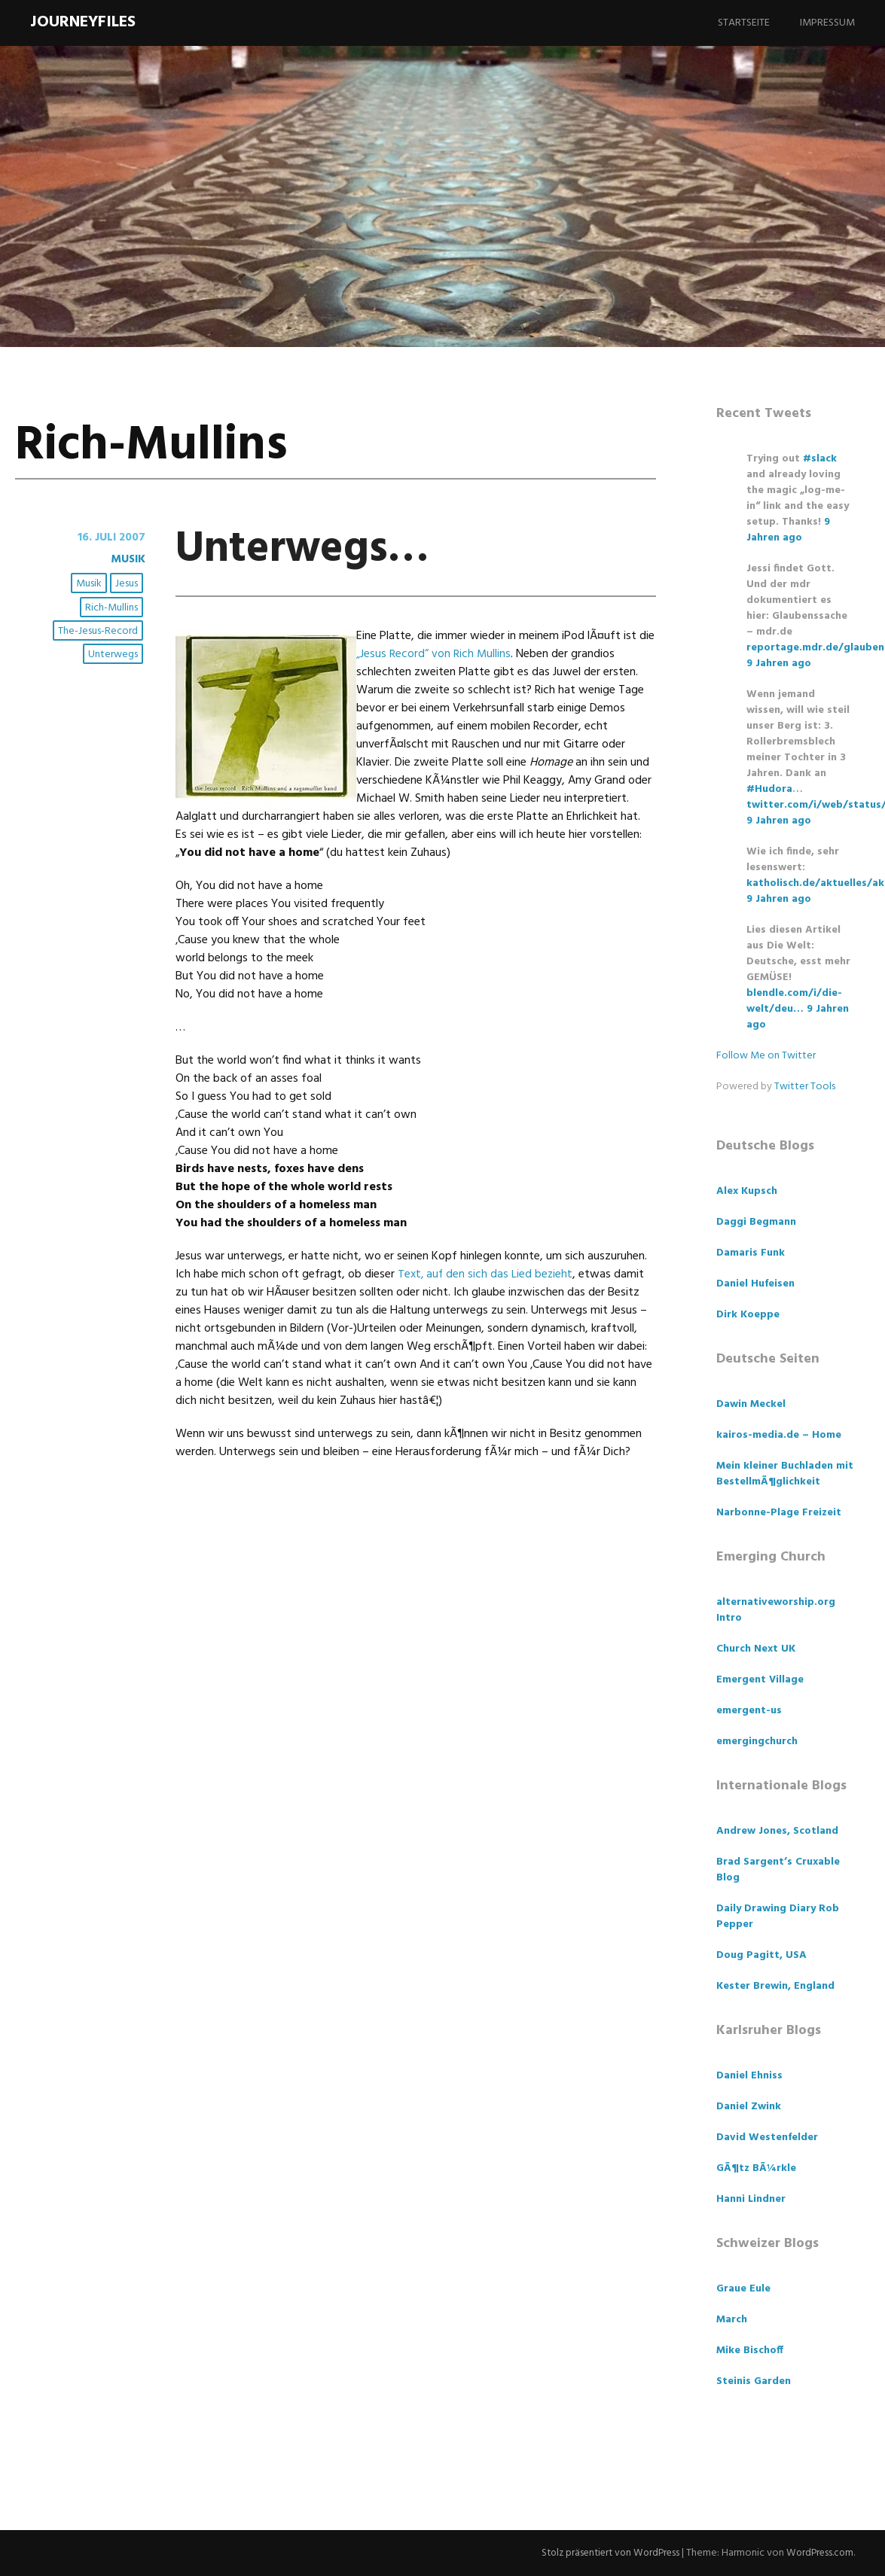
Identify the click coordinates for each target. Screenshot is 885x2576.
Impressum (827, 23)
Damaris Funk (750, 1253)
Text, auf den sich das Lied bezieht (486, 1274)
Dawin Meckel (751, 1404)
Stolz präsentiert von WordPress (603, 2553)
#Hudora (769, 789)
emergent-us (749, 1710)
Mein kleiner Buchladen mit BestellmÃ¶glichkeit (784, 1473)
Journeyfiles (83, 22)
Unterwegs (114, 654)
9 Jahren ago (788, 530)
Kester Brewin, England (775, 1986)
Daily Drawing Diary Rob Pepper (777, 1916)
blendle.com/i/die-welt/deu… (794, 1001)
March (731, 2319)
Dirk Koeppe (748, 1314)
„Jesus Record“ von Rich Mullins (433, 654)
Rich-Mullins (112, 608)
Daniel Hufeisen (755, 1284)
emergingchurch (757, 1741)
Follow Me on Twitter (766, 1055)
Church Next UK (755, 1649)
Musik (126, 559)
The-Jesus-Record (99, 631)
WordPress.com (818, 2553)
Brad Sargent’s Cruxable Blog (778, 1869)
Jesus (127, 584)
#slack (820, 458)
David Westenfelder (767, 2137)
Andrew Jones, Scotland (777, 1831)
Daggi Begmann (756, 1222)
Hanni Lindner (751, 2199)
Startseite (744, 23)
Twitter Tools (804, 1086)
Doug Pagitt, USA (761, 1955)
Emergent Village (760, 1679)
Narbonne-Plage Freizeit (778, 1512)
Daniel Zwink (748, 2106)
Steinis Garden (753, 2381)
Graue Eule (743, 2288)
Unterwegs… (317, 548)
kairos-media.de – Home (778, 1435)
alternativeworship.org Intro (775, 1610)
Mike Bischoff (749, 2350)
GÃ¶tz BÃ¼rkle (756, 2168)
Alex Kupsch (746, 1191)
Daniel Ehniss (749, 2075)
